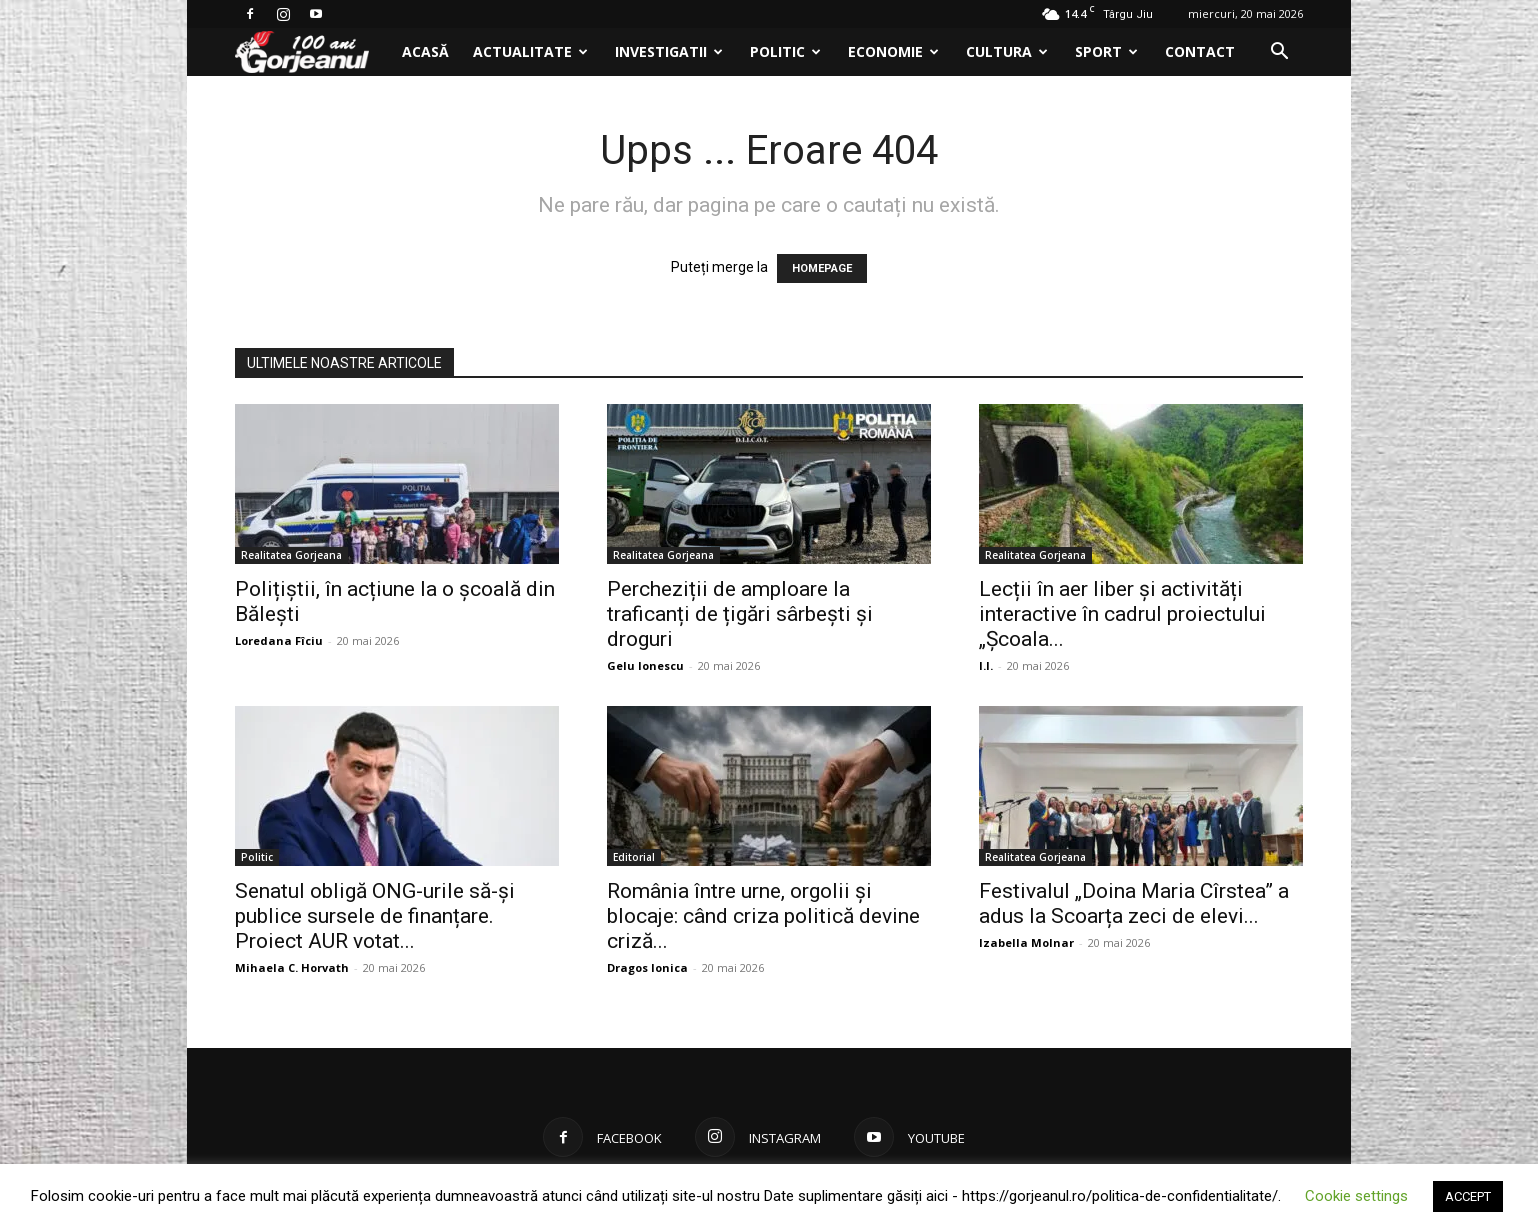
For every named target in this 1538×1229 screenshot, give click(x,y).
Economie (893, 51)
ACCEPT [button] (1468, 1196)
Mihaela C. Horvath (292, 967)
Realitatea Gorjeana (291, 555)
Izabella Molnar (1026, 942)
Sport (1106, 51)
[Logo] (312, 52)
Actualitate (530, 51)
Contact (1200, 51)
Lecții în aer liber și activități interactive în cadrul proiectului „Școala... (1122, 614)
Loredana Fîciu (279, 640)
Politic (785, 51)
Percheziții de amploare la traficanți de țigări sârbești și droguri (740, 614)
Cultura (1007, 51)
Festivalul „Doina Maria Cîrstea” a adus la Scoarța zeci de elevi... (1134, 903)
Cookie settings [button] (1356, 1196)
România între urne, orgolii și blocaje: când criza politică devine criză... (763, 916)
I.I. (986, 665)
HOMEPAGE (822, 268)
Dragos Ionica (647, 967)
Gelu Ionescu (645, 665)
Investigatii (669, 51)
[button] (1279, 53)
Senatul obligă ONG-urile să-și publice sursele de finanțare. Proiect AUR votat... (375, 916)
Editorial (634, 857)
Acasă (425, 51)
